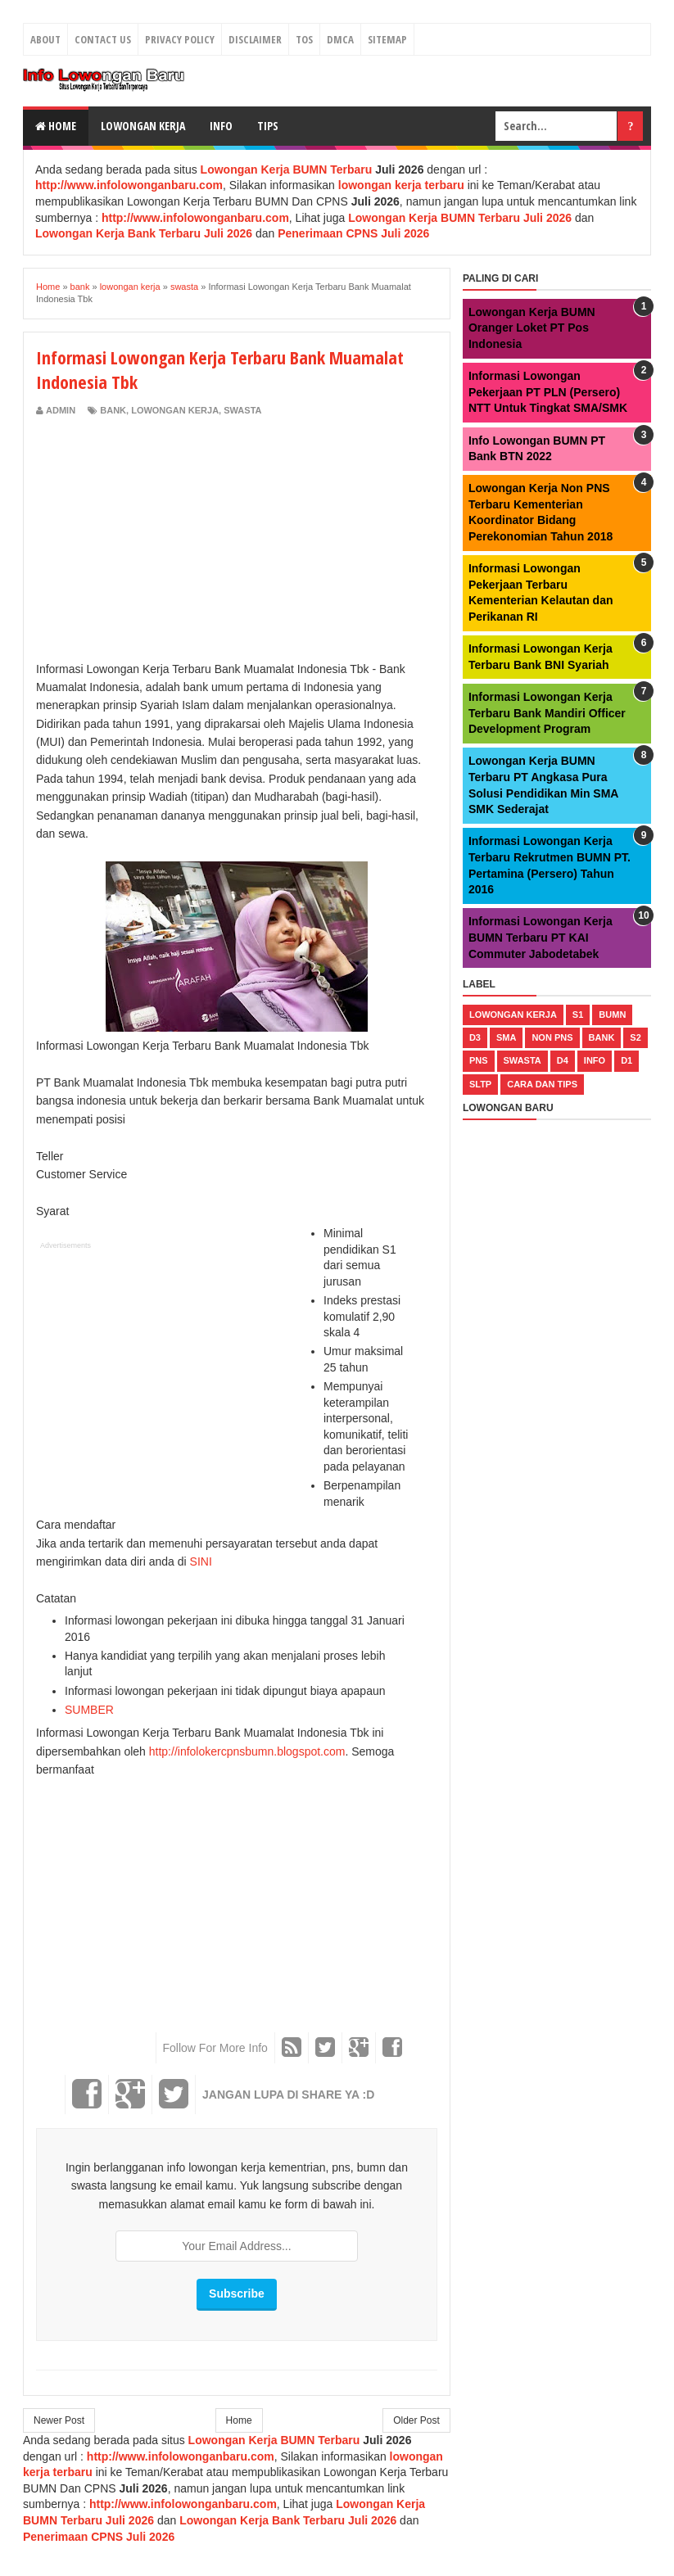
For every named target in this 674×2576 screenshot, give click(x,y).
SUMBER (89, 1709)
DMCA (340, 39)
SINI (201, 1561)
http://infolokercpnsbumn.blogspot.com (247, 1751)
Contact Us (103, 39)
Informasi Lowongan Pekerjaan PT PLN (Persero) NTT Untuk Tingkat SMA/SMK (547, 391)
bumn (612, 1014)
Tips (267, 125)
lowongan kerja (175, 410)
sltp (480, 1084)
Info (221, 125)
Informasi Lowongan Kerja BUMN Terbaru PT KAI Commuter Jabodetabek (540, 937)
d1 (626, 1060)
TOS (304, 39)
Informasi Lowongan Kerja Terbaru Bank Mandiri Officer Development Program (547, 712)
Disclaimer (255, 39)
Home (55, 125)
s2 (635, 1037)
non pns (552, 1037)
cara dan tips (542, 1084)
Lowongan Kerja (143, 125)
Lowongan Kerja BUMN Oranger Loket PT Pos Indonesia (531, 327)
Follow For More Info (215, 2047)
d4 (562, 1060)
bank (113, 410)
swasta (242, 410)
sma (506, 1037)
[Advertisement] (173, 539)
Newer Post (59, 2420)
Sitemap (387, 39)
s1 (577, 1014)
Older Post (416, 2420)
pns (478, 1060)
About (45, 39)
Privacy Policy (180, 39)
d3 (475, 1037)
